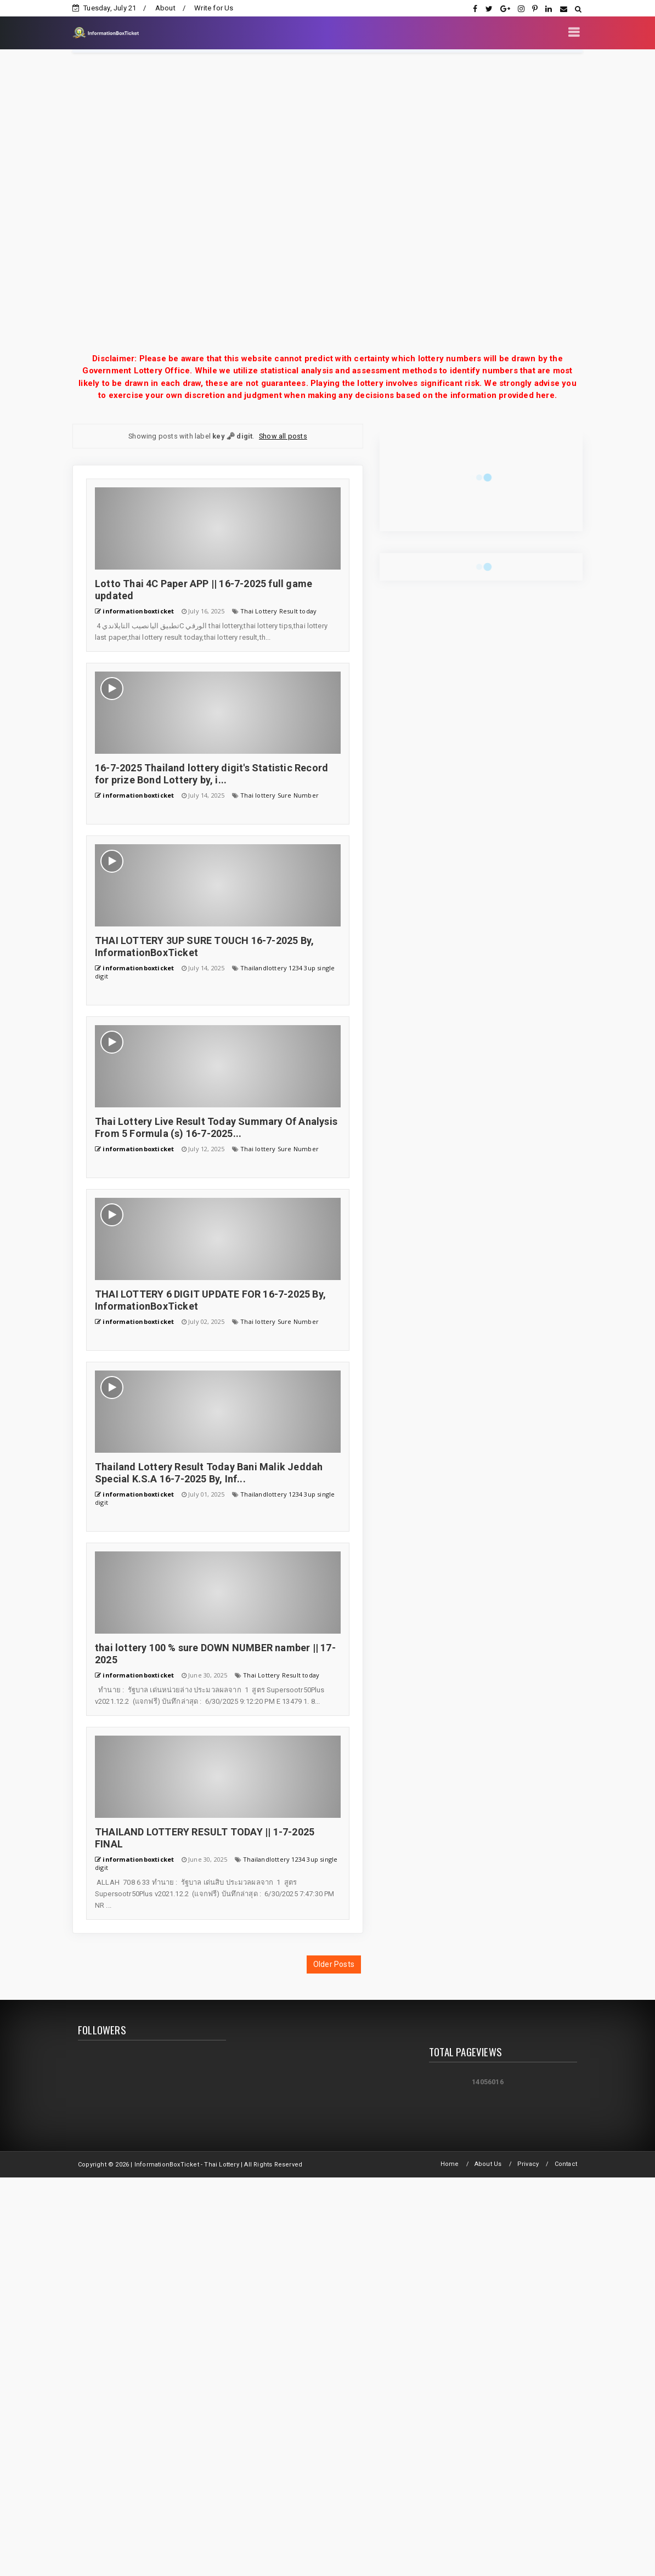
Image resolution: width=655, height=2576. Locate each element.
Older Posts (333, 1964)
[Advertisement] (128, 203)
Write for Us (213, 8)
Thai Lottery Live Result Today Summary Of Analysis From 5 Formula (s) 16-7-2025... (216, 1127)
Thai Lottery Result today (278, 611)
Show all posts (283, 436)
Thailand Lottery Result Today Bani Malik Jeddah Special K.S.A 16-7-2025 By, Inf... (209, 1473)
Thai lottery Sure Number (279, 795)
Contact (566, 2164)
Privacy (528, 2164)
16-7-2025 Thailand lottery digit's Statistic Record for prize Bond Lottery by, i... (211, 774)
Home (450, 2164)
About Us (488, 2164)
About (165, 8)
